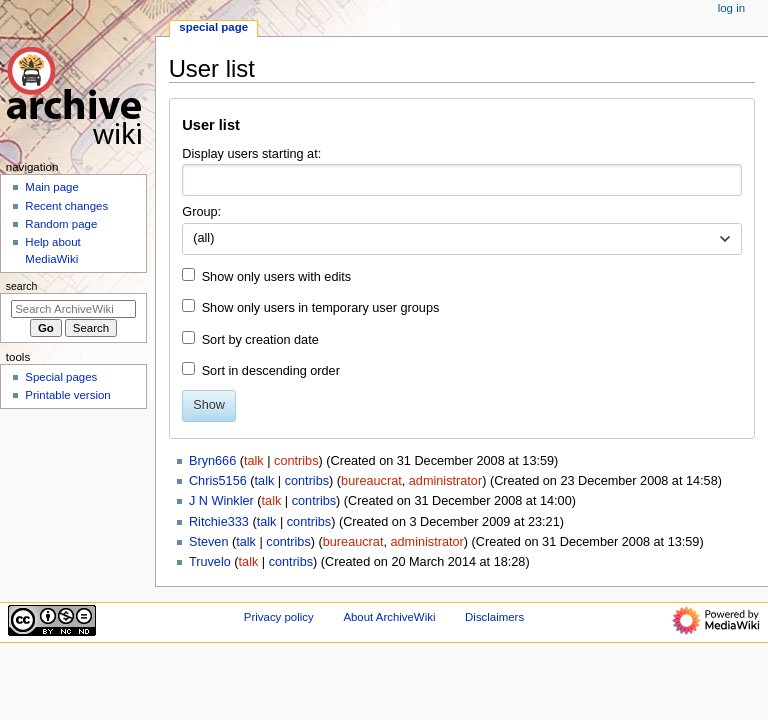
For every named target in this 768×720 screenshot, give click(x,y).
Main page (52, 187)
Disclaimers (494, 617)
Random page (61, 224)
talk (254, 461)
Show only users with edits (277, 277)
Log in (731, 8)
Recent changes (66, 206)
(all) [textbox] (203, 238)
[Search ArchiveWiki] (73, 309)
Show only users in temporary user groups (321, 308)
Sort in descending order (271, 371)
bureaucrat (371, 481)
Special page (213, 27)
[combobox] (461, 180)
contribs (296, 461)
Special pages (61, 377)
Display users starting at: (251, 154)
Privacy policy (279, 617)
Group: (201, 212)
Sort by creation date (260, 340)
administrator (445, 481)
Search (22, 286)
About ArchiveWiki (389, 617)
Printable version (67, 395)
